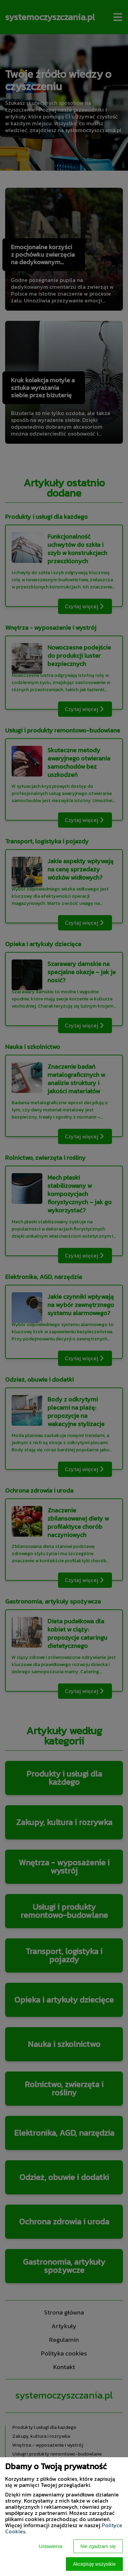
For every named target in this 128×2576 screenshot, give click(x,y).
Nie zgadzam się (98, 2546)
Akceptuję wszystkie (94, 2564)
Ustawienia (50, 2546)
